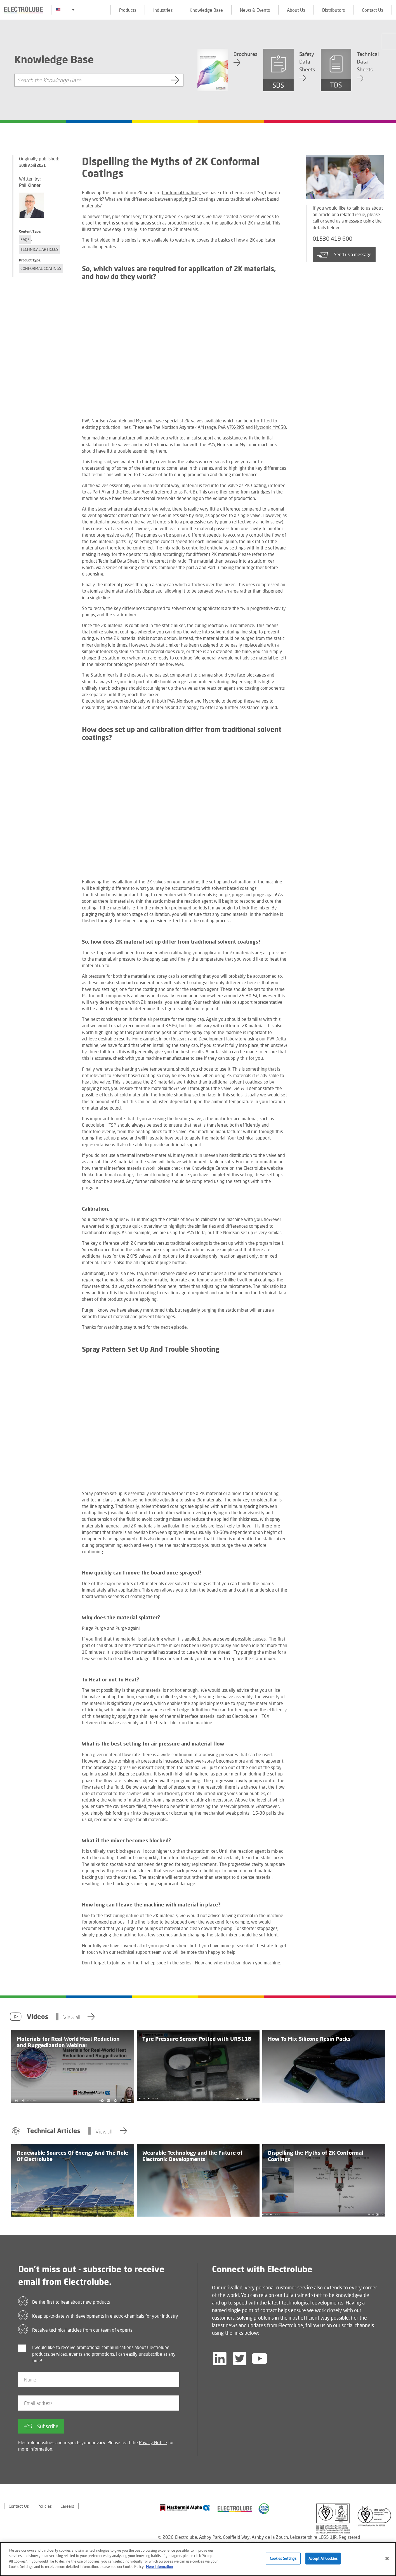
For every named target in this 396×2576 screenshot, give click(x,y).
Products (127, 10)
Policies (46, 2506)
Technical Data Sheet (118, 560)
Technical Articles (39, 249)
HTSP (110, 1124)
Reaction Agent (138, 491)
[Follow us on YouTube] (259, 2358)
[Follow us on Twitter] (239, 2358)
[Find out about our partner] (185, 2508)
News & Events (255, 10)
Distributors (333, 10)
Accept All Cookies (323, 2558)
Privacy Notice (153, 2442)
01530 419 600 (334, 239)
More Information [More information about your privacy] (159, 2566)
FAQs (25, 239)
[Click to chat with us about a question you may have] (389, 41)
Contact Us (372, 10)
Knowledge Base (206, 10)
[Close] (387, 2558)
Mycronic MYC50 (270, 427)
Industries (163, 10)
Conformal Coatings (40, 268)
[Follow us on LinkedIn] (220, 2358)
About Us (296, 10)
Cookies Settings (283, 2558)
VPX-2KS (235, 427)
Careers (69, 2506)
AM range (207, 427)
